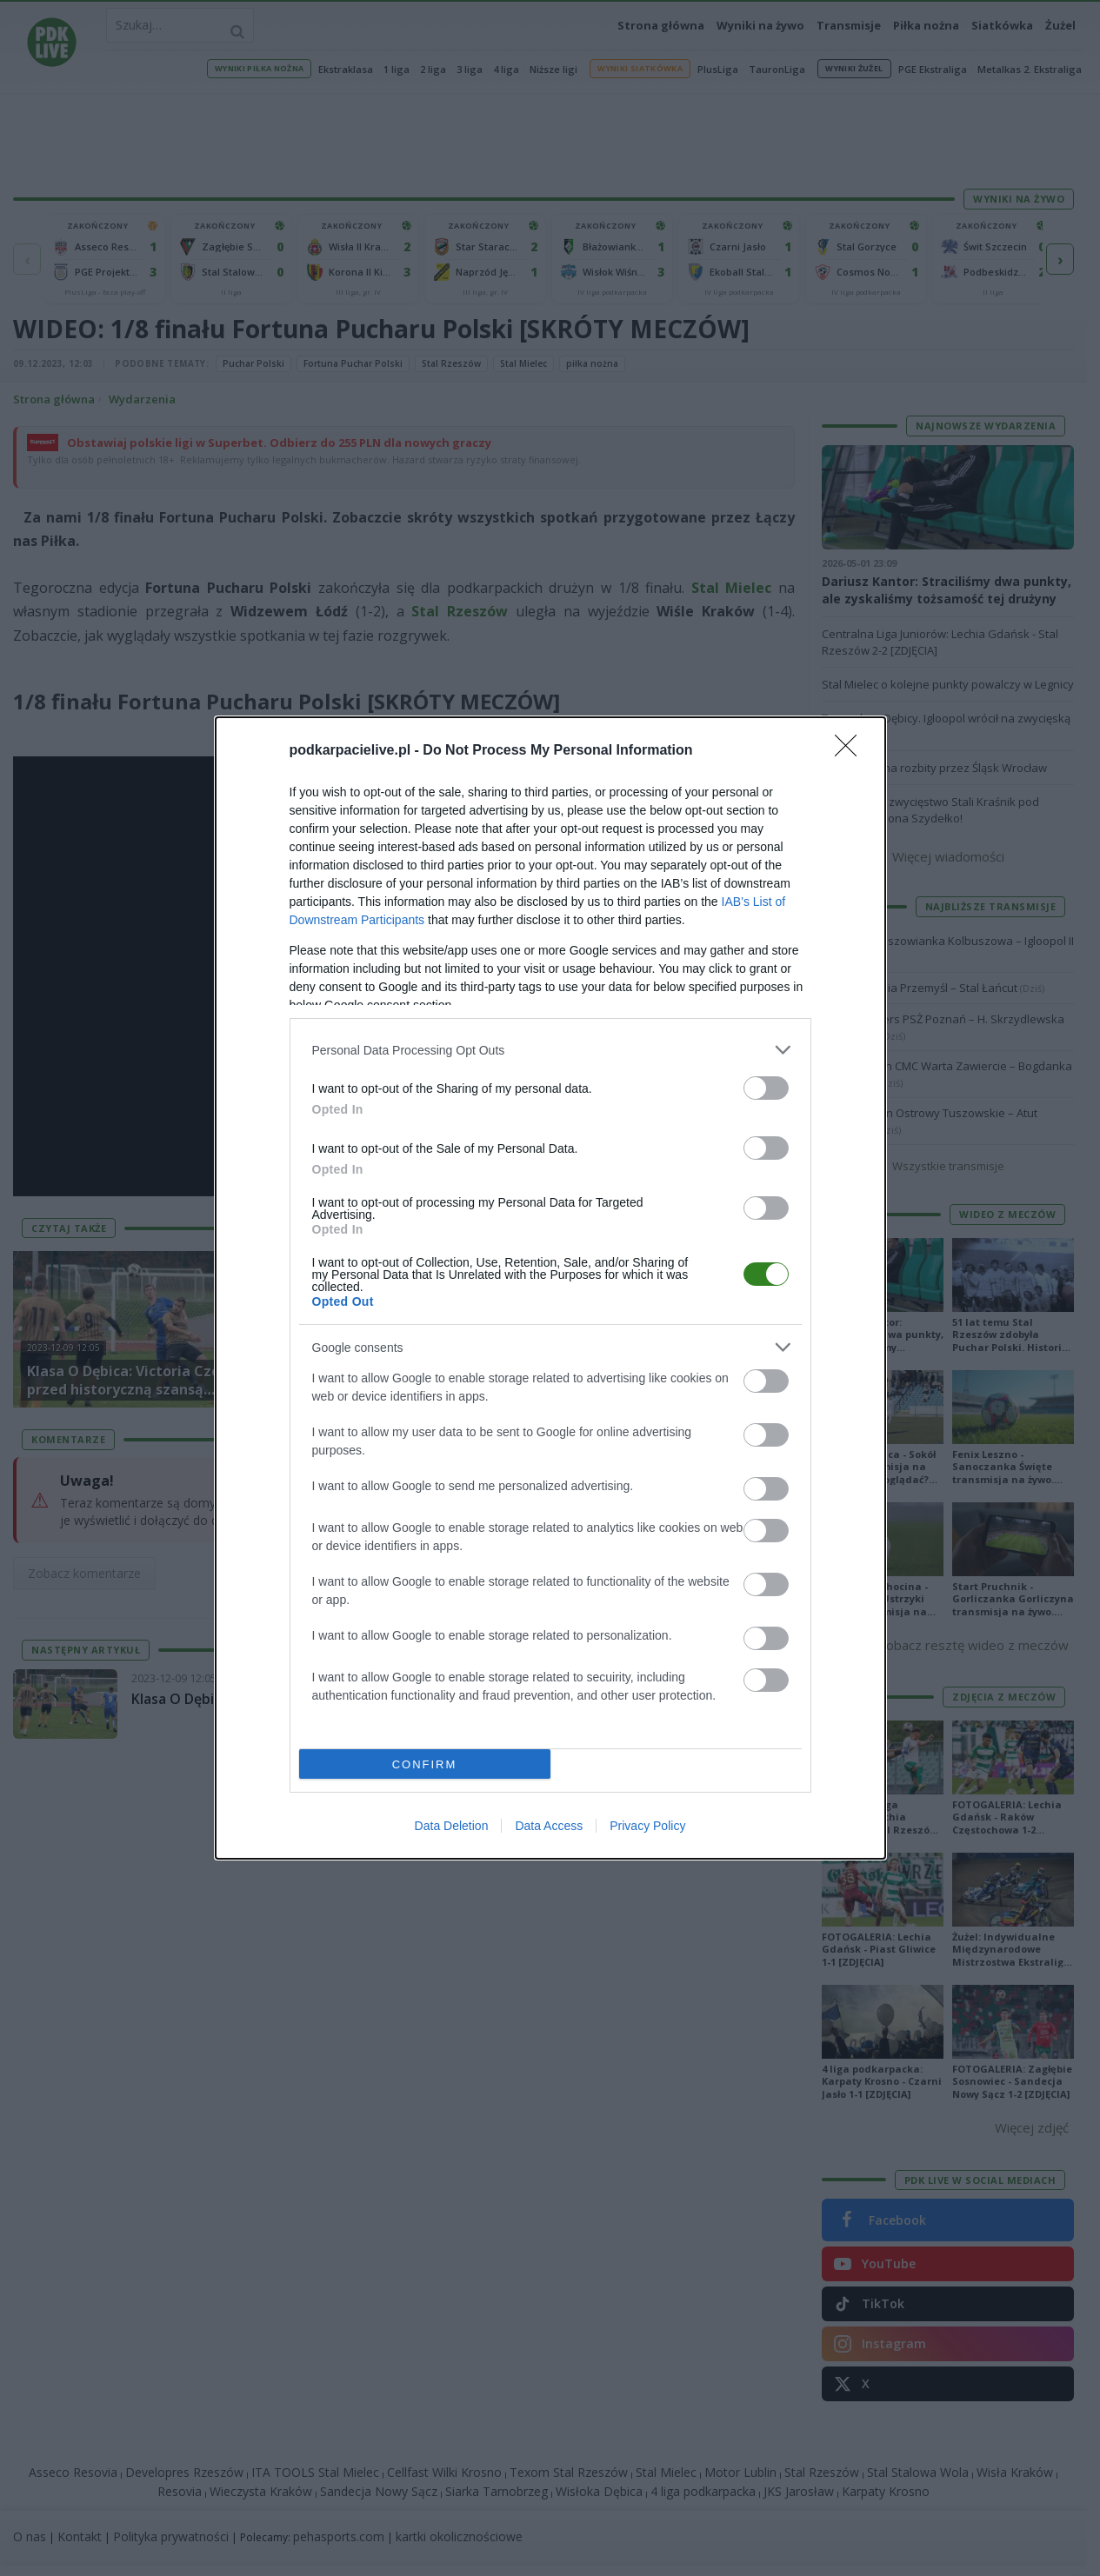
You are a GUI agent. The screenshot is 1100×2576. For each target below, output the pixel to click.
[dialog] (550, 1288)
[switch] (766, 1088)
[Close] (851, 751)
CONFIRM (424, 1764)
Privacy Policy (647, 1826)
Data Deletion (452, 1826)
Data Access (549, 1826)
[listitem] (550, 1050)
